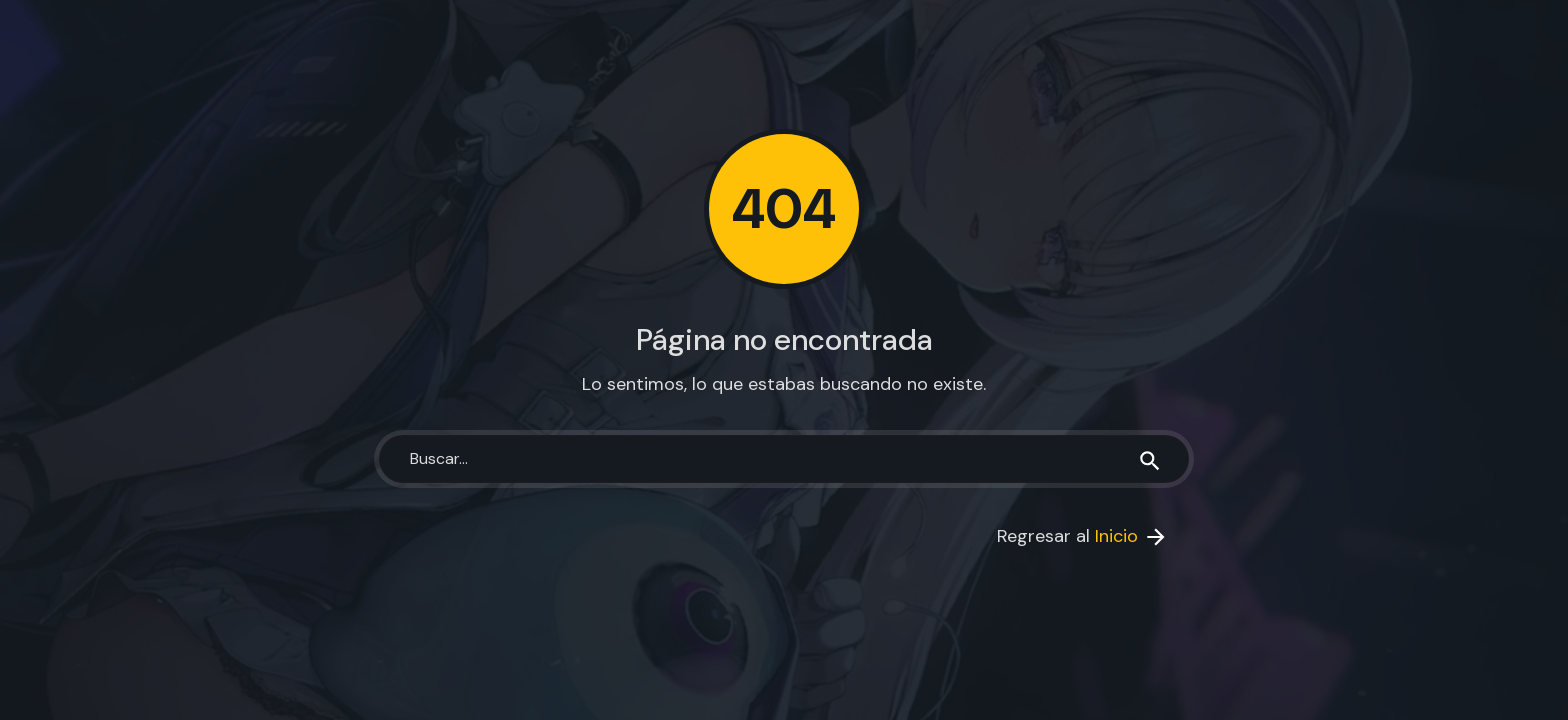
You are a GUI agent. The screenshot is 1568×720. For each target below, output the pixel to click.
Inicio (1132, 536)
